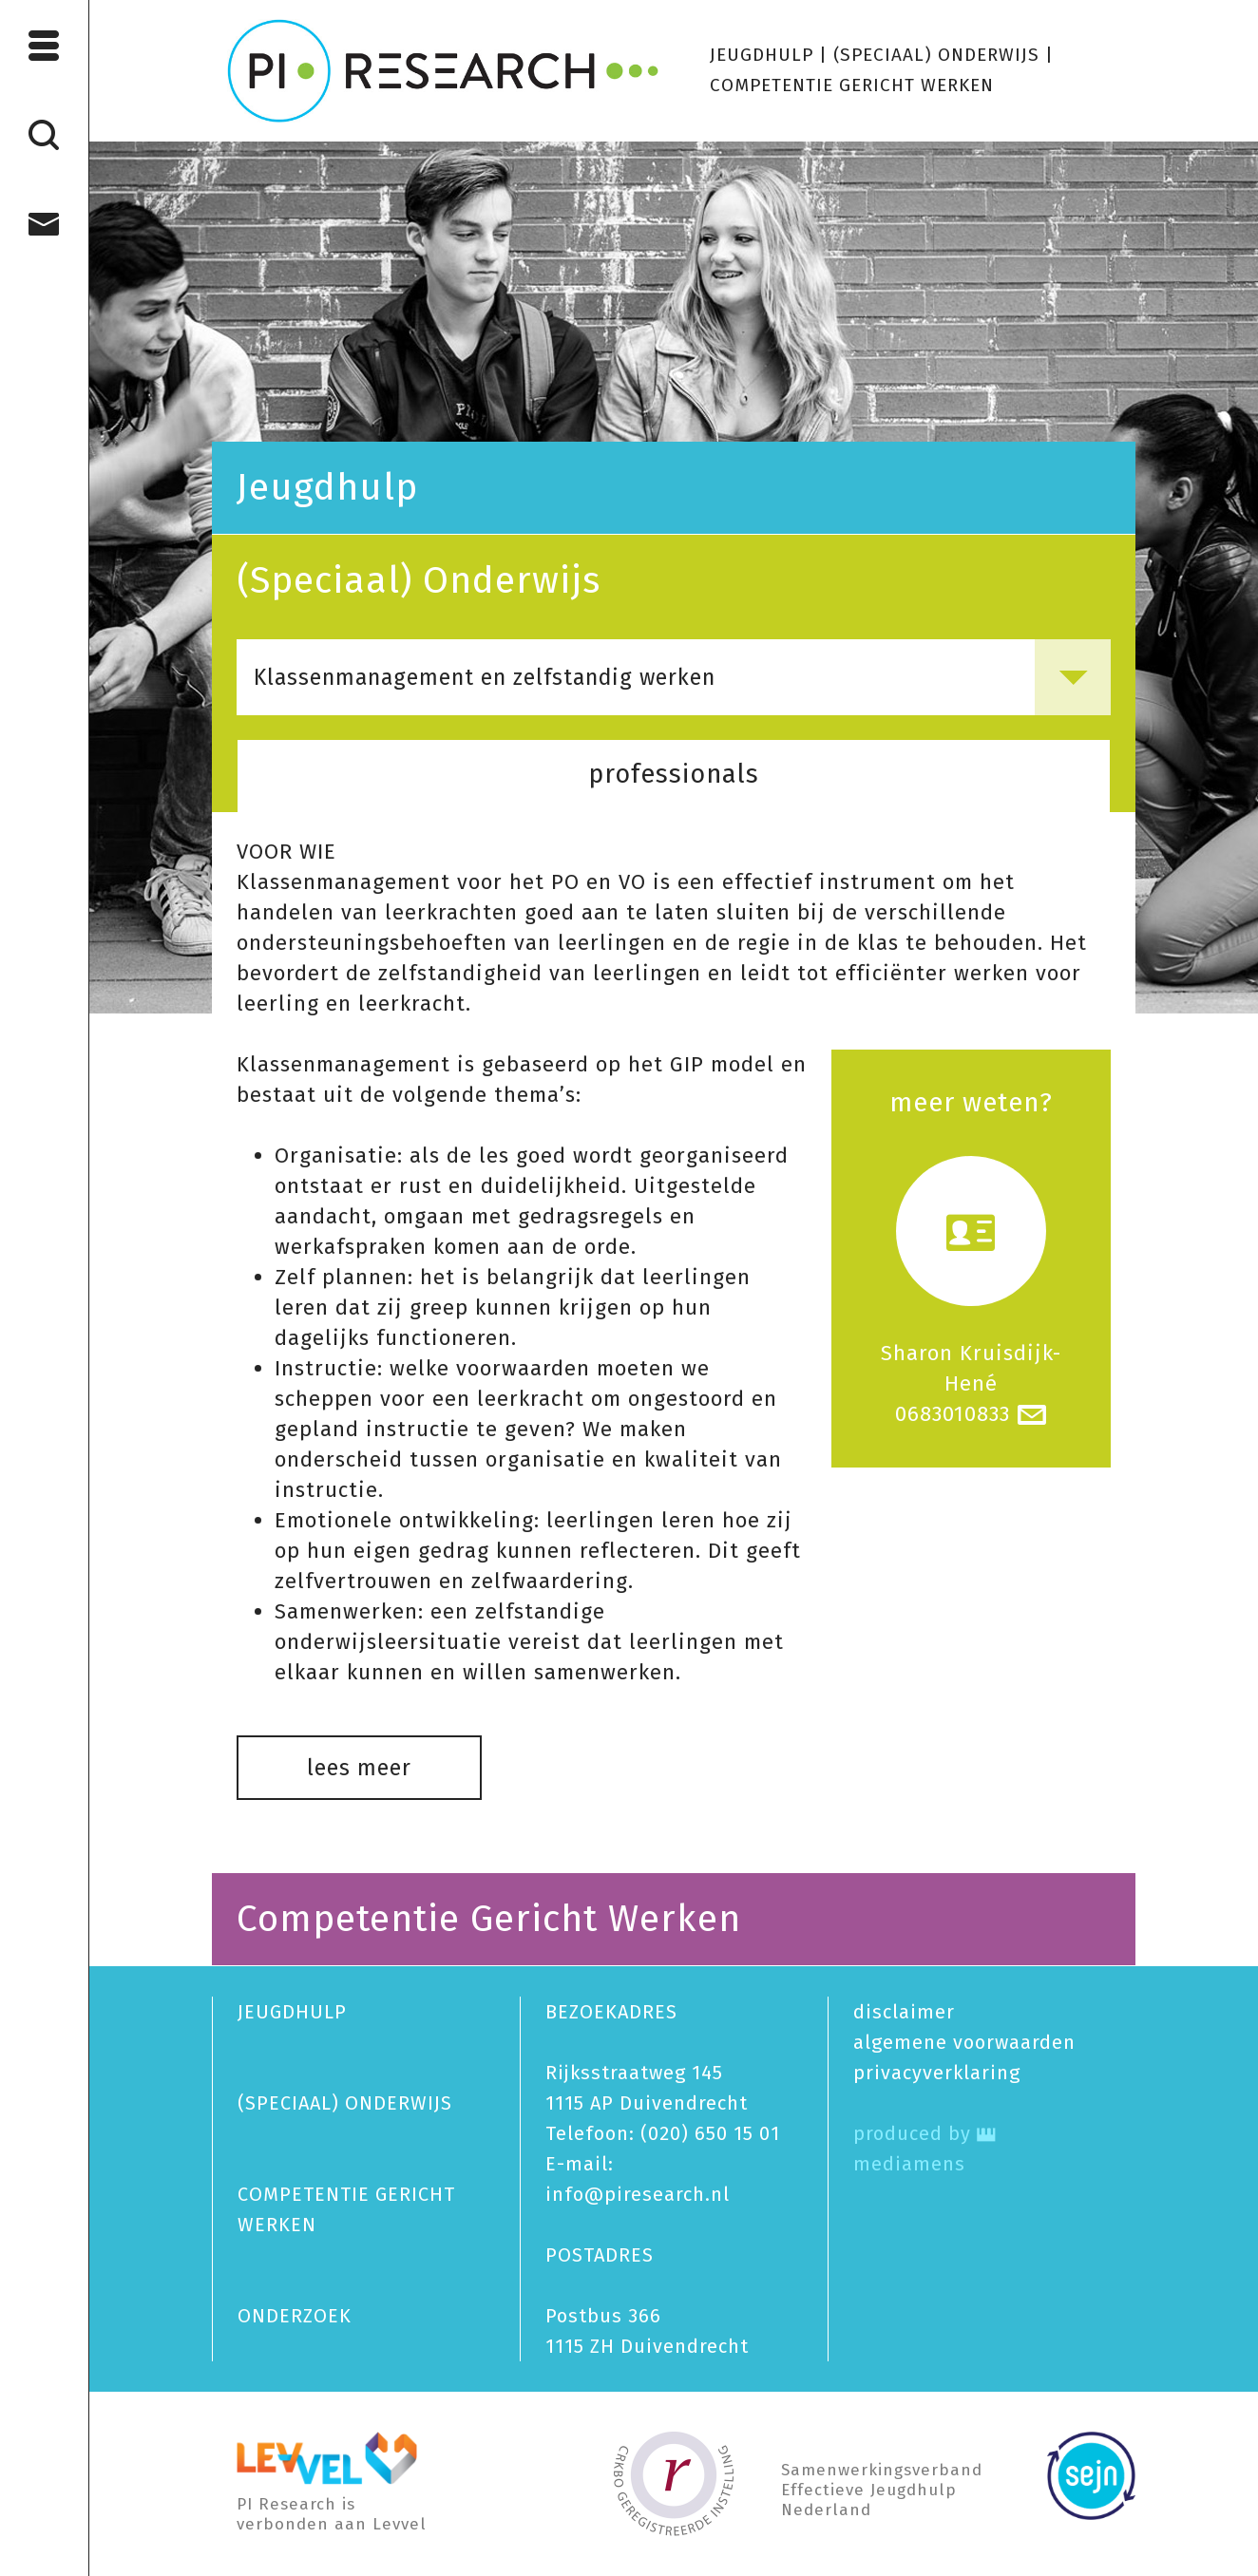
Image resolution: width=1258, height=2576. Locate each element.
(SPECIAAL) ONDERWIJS (936, 55)
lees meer (359, 1767)
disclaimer (904, 2011)
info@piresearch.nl (637, 2194)
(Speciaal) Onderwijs (418, 580)
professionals (673, 774)
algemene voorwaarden (964, 2042)
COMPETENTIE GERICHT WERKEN (852, 85)
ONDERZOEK (295, 2315)
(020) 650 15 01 (710, 2133)
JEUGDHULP (761, 55)
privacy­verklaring (936, 2072)
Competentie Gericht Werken (489, 1919)
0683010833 (952, 1414)
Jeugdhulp (327, 487)
